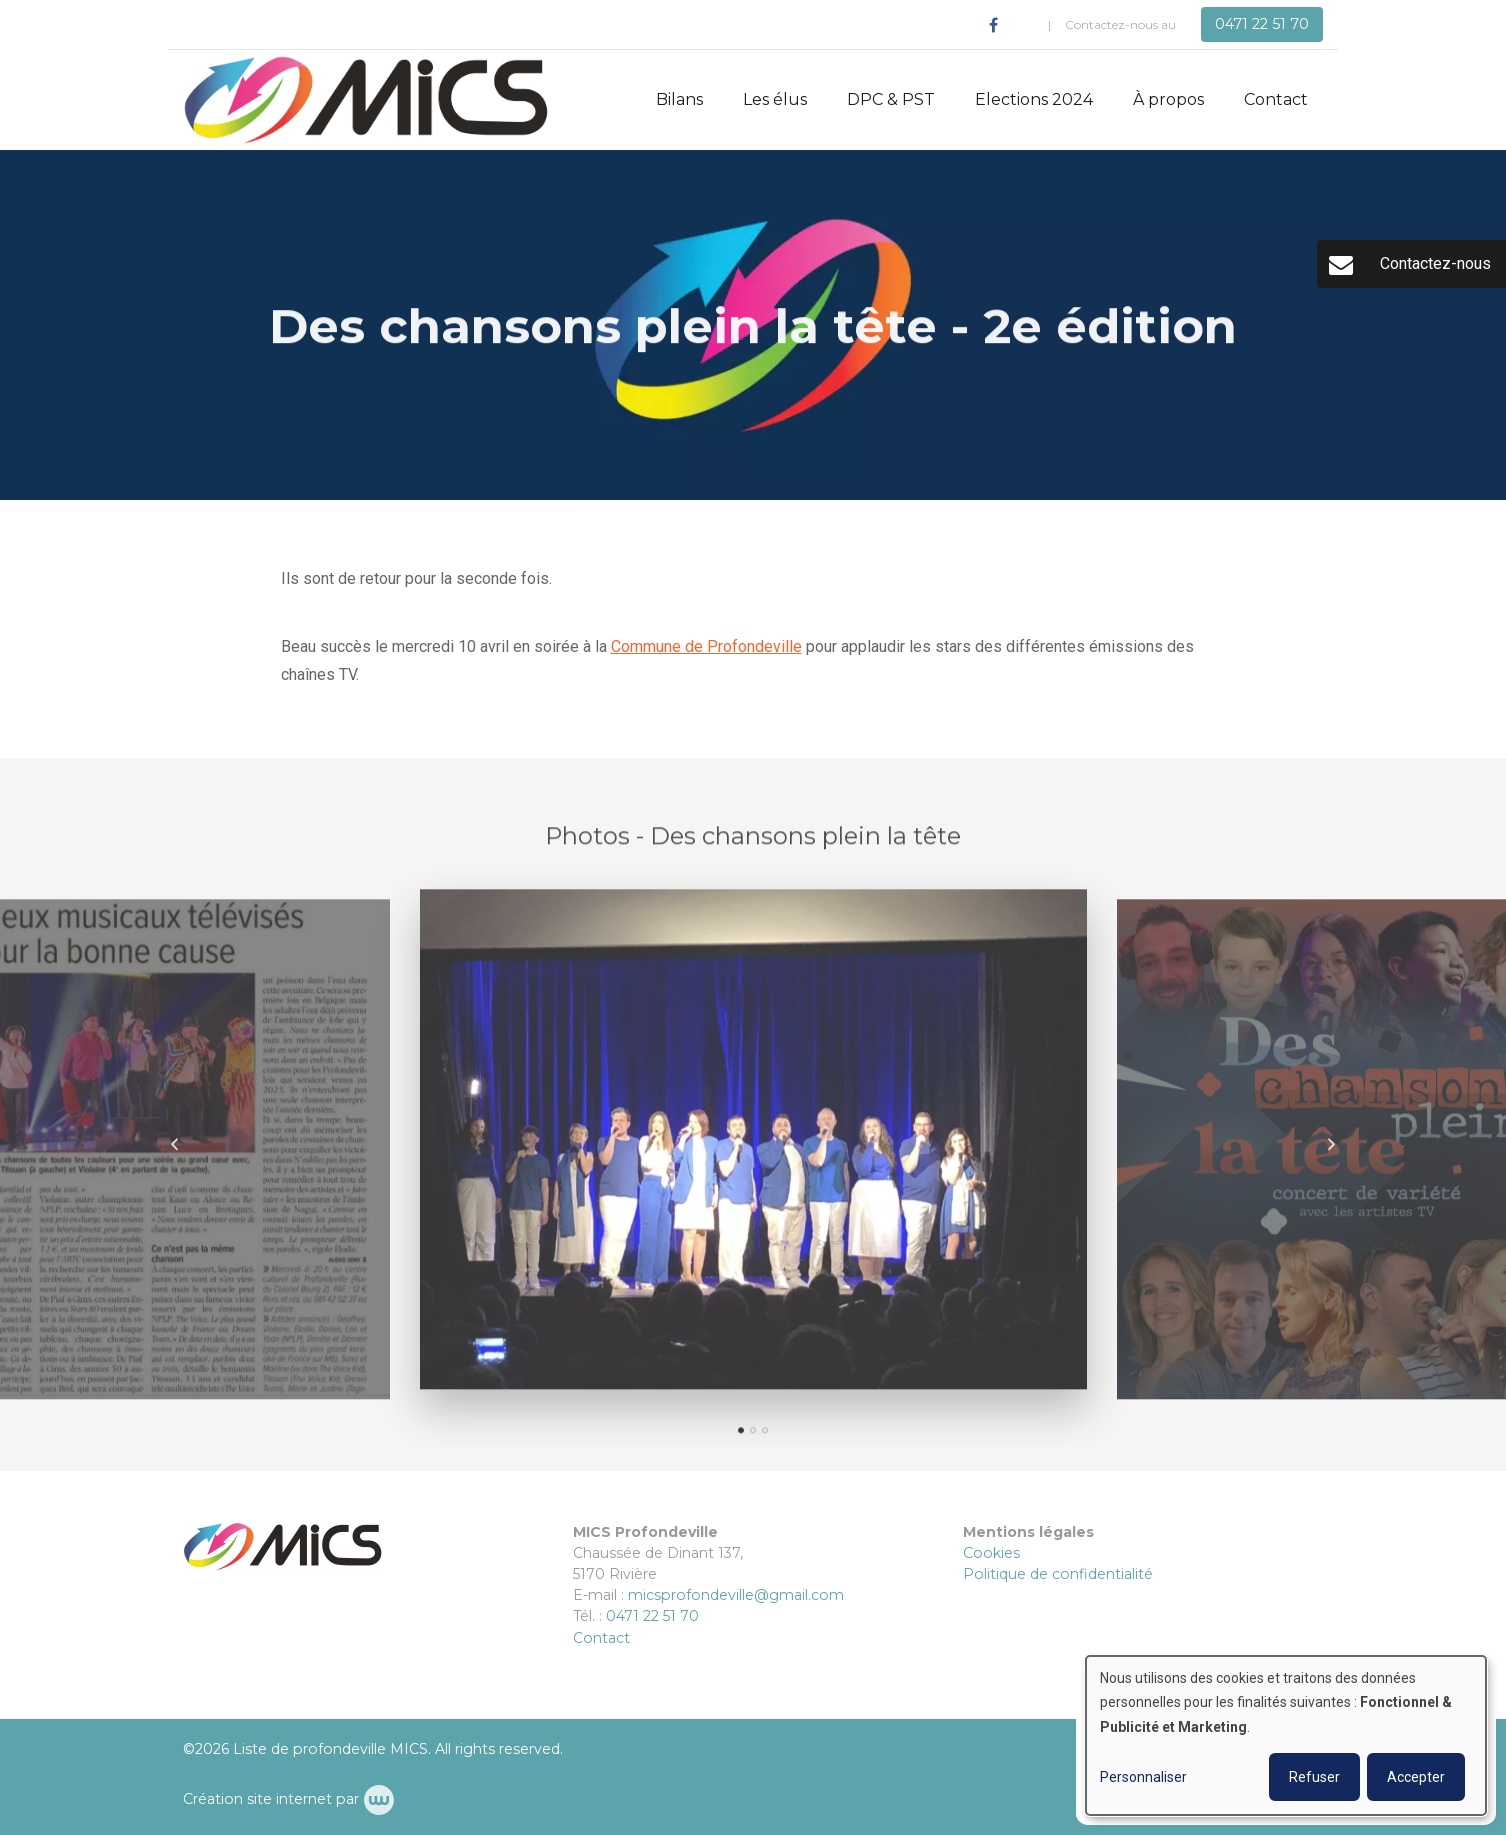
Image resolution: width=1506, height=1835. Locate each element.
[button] (741, 1437)
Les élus (775, 99)
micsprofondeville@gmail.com (736, 1595)
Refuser (1314, 1777)
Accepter (1416, 1777)
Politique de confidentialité (1058, 1574)
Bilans (679, 99)
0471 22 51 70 (652, 1616)
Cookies (991, 1553)
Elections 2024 (1034, 99)
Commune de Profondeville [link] (706, 647)
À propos (1168, 99)
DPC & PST (891, 99)
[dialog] (1286, 1735)
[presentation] (175, 1151)
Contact (1276, 99)
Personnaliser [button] (1143, 1777)
